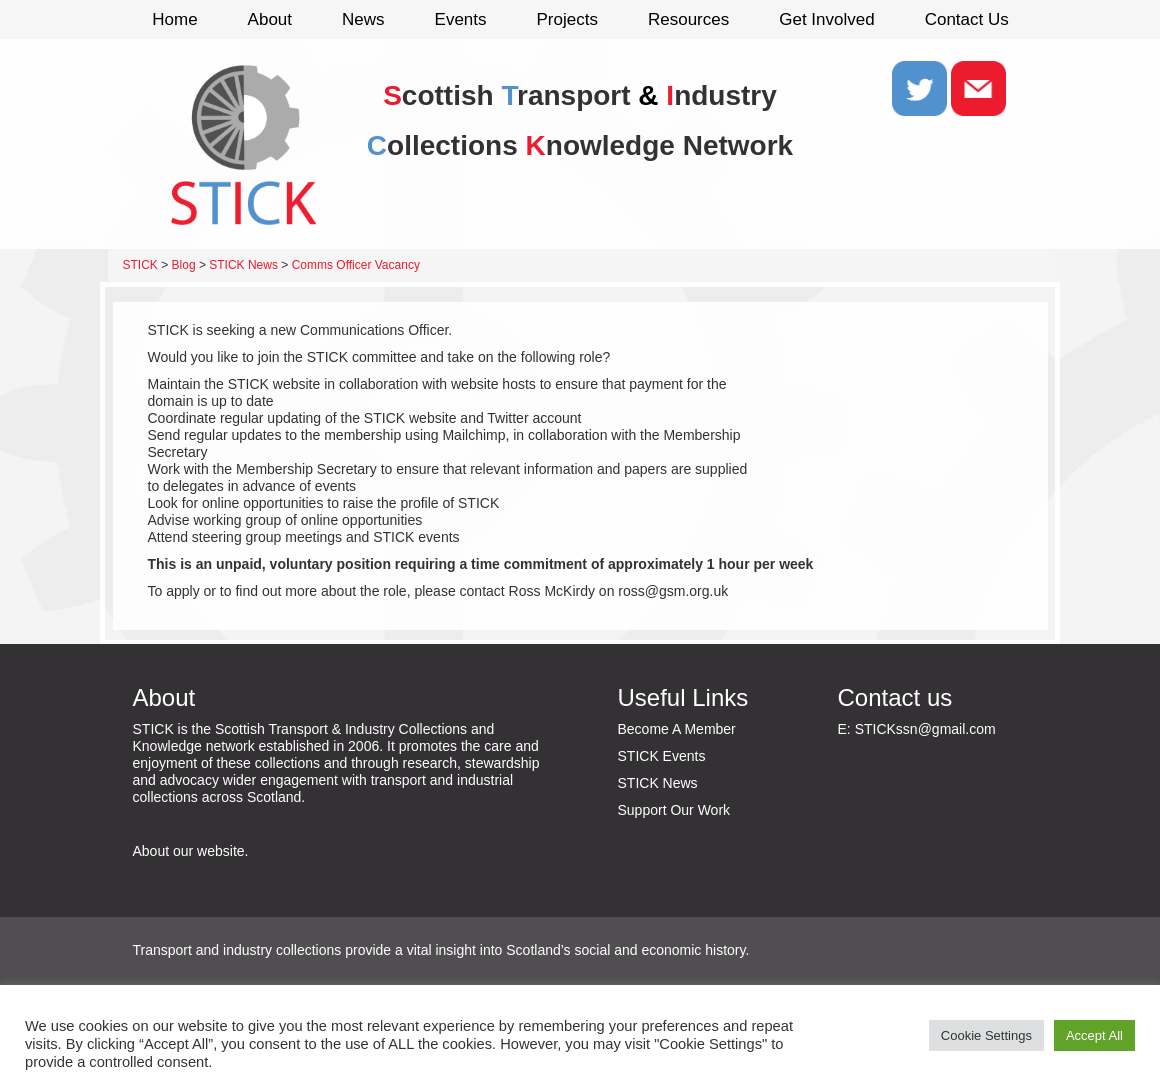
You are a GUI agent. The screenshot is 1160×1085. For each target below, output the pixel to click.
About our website (189, 851)
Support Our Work (674, 810)
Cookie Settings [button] (986, 1035)
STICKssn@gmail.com (925, 729)
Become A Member (677, 729)
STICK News (658, 783)
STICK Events (662, 756)
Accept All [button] (1094, 1035)
